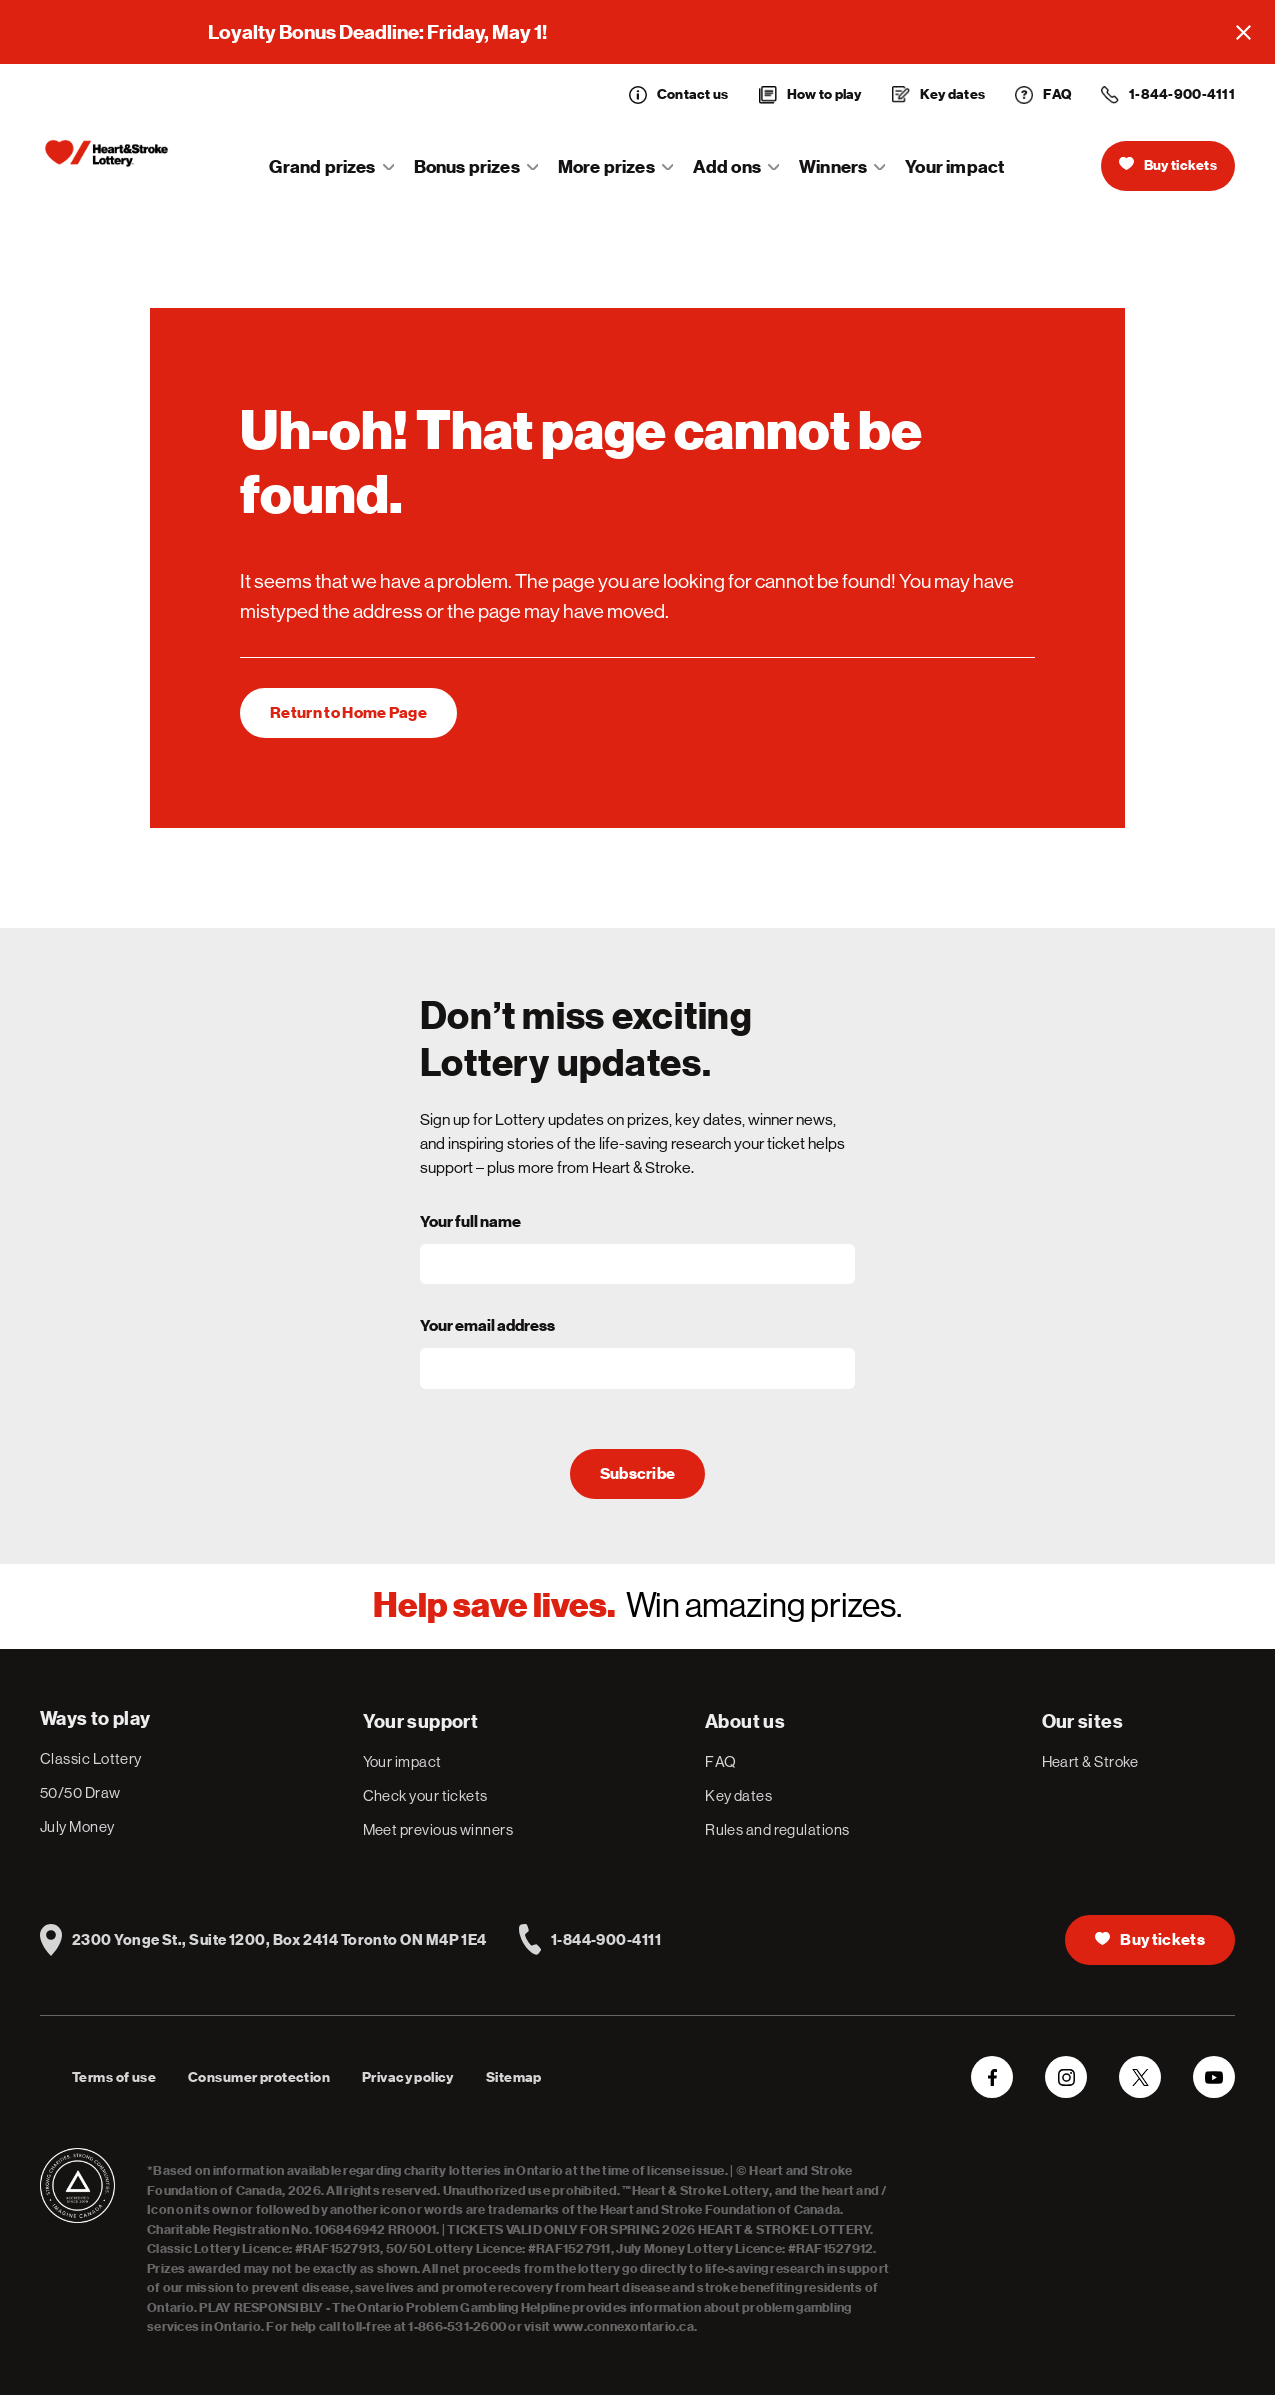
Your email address (487, 1326)
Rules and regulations (777, 1829)
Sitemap (514, 2077)
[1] (348, 713)
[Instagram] (1066, 2077)
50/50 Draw (80, 1792)
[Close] (1243, 32)
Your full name (470, 1222)
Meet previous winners (438, 1829)
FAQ (720, 1761)
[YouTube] (1214, 2077)
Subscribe (638, 1474)
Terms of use (114, 2077)
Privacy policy (408, 2077)
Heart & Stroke (1090, 1761)
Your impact (954, 166)
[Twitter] (1140, 2077)
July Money (77, 1826)
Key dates (738, 1795)
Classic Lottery (91, 1758)
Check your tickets (425, 1795)
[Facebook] (992, 2077)
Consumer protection (259, 2077)
